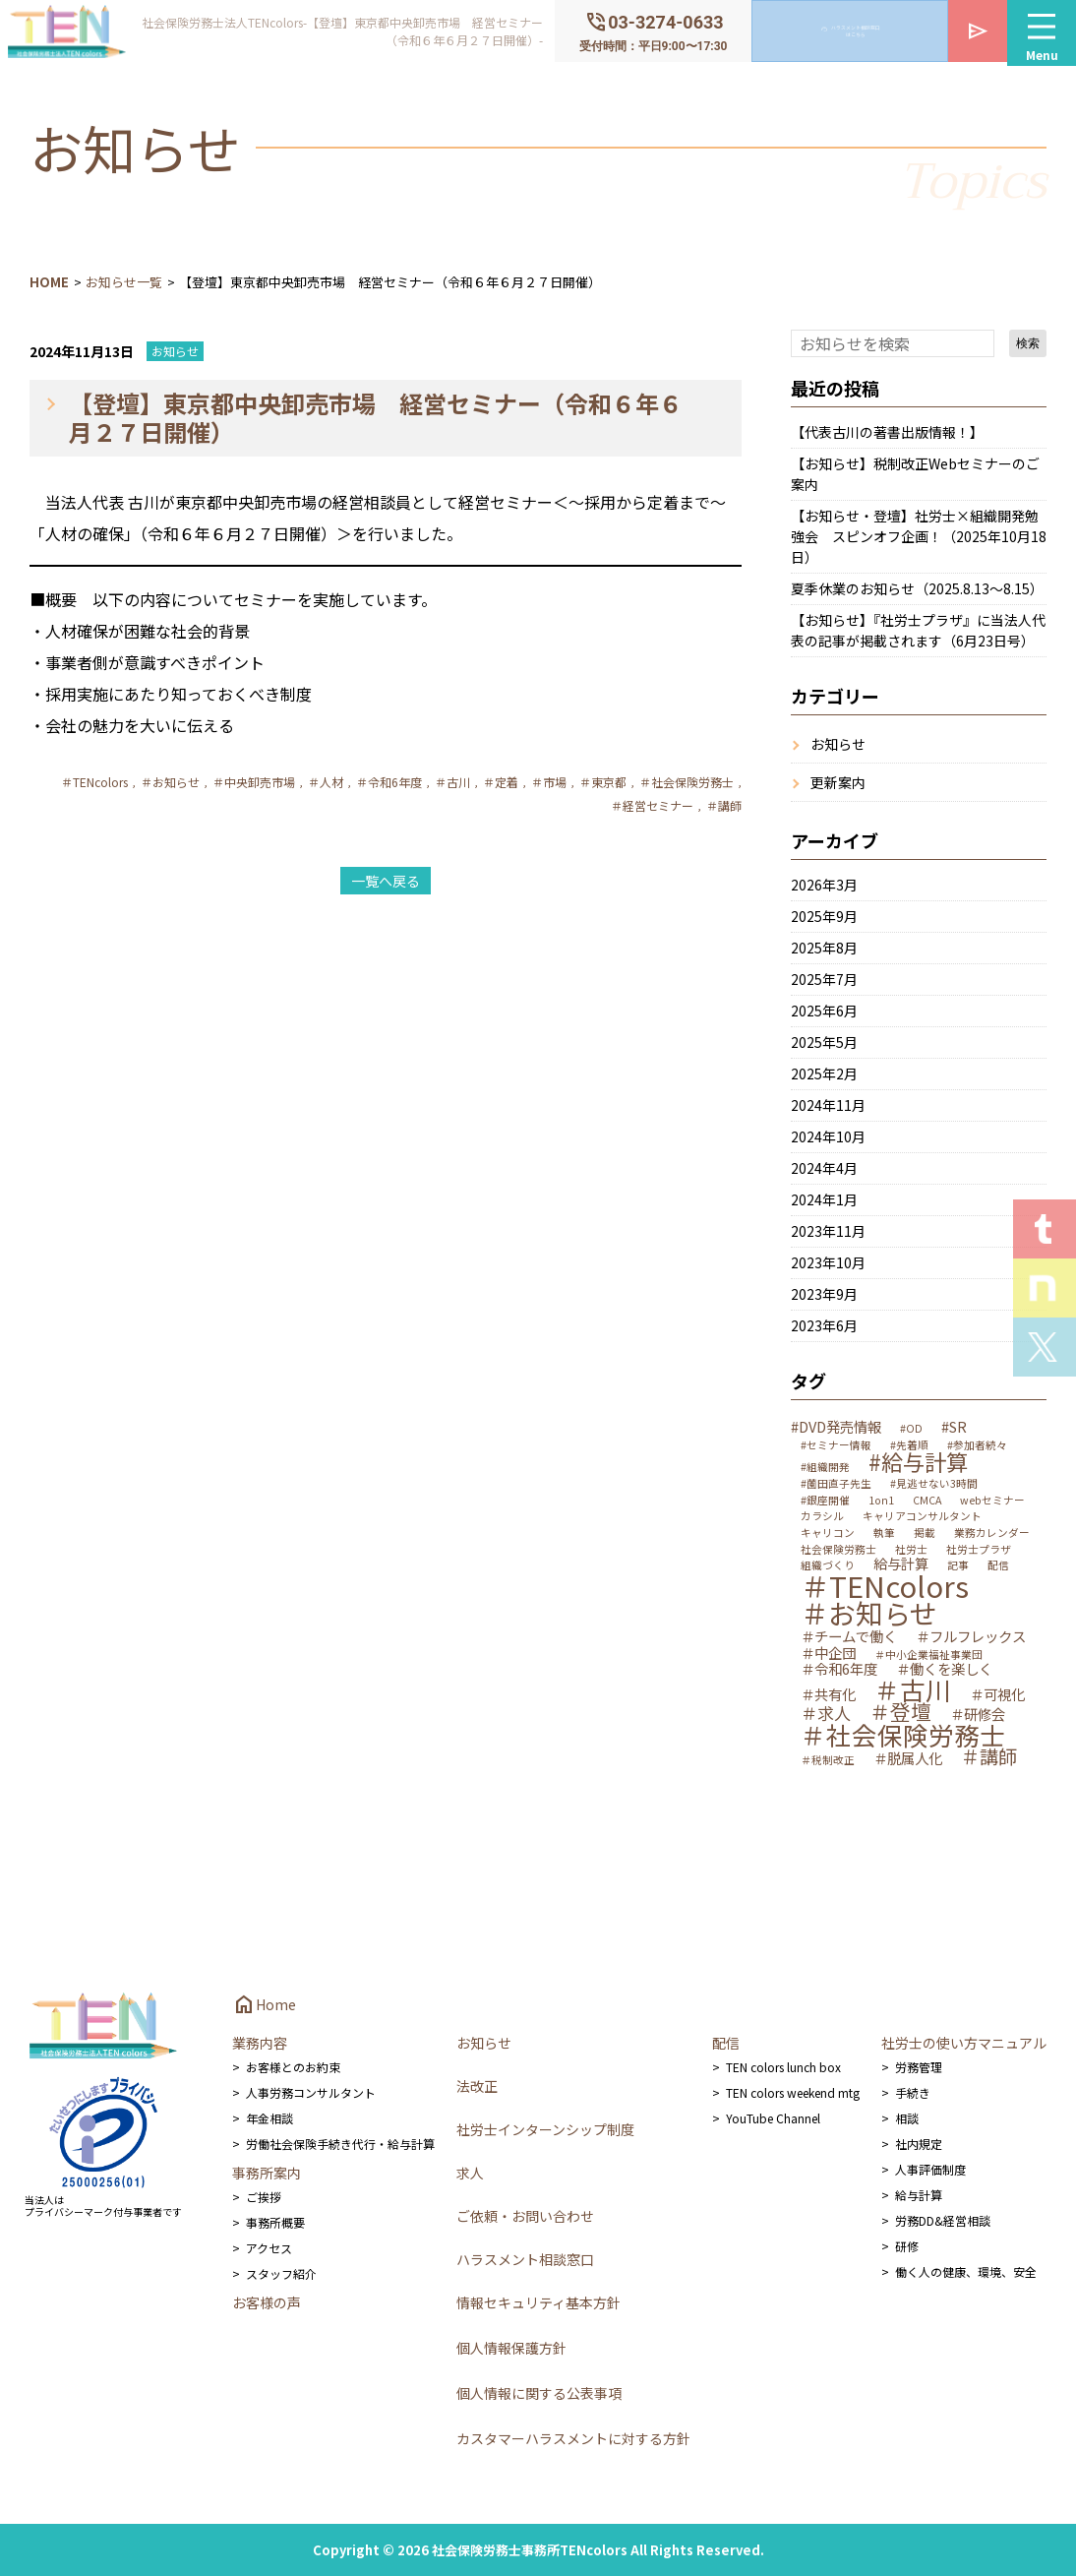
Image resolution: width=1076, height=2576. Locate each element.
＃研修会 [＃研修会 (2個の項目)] (977, 1714)
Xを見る (1044, 1347)
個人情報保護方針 (511, 2348)
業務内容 (259, 2043)
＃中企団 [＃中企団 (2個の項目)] (828, 1653)
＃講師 (724, 805)
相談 (907, 2118)
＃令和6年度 (389, 781)
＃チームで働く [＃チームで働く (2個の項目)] (849, 1636)
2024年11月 (828, 1105)
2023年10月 (828, 1262)
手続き (912, 2092)
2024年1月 (824, 1199)
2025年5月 (824, 1042)
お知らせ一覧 (124, 282)
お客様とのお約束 (293, 2066)
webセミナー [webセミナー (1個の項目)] (992, 1501)
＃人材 (325, 781)
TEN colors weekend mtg (793, 2092)
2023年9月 (824, 1294)
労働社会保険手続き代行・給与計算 (340, 2143)
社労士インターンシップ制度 (545, 2129)
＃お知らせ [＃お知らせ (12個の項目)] (869, 1613)
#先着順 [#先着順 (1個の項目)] (909, 1446)
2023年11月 (828, 1231)
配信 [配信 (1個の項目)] (998, 1566)
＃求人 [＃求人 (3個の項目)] (826, 1712)
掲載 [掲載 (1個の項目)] (924, 1533)
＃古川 (452, 781)
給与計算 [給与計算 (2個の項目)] (900, 1563)
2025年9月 (824, 916)
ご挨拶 (263, 2196)
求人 (470, 2172)
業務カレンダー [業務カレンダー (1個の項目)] (992, 1533)
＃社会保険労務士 (686, 781)
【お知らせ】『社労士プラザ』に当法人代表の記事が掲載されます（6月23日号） (918, 630)
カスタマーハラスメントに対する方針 (573, 2438)
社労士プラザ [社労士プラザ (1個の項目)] (978, 1550)
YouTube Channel (773, 2118)
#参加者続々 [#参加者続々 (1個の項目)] (977, 1446)
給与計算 (918, 2194)
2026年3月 (824, 884)
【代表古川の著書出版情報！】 (887, 432)
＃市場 (549, 781)
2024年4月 (824, 1168)
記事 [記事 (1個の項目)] (958, 1566)
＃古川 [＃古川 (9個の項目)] (912, 1689)
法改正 (477, 2086)
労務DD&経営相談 (942, 2220)
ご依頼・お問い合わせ (525, 2216)
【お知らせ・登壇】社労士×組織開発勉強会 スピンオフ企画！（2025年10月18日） (918, 536)
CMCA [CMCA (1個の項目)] (927, 1501)
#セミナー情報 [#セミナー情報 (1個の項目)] (836, 1446)
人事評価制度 (930, 2169)
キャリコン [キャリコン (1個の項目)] (828, 1533)
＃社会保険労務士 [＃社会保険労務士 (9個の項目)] (903, 1735)
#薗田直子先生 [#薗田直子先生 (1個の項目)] (836, 1484)
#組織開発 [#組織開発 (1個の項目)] (825, 1467)
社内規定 (918, 2143)
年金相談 (269, 2118)
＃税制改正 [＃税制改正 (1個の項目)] (828, 1760)
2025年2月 (824, 1073)
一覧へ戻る (385, 880)
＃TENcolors (94, 781)
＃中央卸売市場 (253, 781)
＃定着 (500, 781)
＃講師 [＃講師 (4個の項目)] (989, 1757)
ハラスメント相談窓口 (525, 2259)
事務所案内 (266, 2172)
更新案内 (838, 782)
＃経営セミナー (652, 805)
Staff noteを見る (1044, 1288)
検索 (1028, 343)
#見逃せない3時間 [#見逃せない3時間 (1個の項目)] (934, 1484)
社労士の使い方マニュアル (963, 2043)
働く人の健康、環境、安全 (966, 2271)
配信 (726, 2043)
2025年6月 (824, 1010)
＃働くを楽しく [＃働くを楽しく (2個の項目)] (944, 1669)
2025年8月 (824, 947)
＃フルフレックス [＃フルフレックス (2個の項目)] (971, 1636)
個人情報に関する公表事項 (539, 2393)
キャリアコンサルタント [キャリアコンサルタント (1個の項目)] (922, 1516)
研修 (907, 2246)
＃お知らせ (170, 781)
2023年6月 (824, 1325)
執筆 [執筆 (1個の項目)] (884, 1533)
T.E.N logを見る (1044, 1228)
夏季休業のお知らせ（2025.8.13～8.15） (917, 588)
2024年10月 (828, 1136)
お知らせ (175, 350)
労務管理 (918, 2066)
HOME (49, 282)
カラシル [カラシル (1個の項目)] (822, 1516)
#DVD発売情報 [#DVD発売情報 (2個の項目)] (836, 1427)
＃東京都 (603, 781)
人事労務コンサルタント (311, 2092)
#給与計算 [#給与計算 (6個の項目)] (918, 1461)
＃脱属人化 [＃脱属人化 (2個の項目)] (907, 1758)
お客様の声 (266, 2302)
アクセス (269, 2247)
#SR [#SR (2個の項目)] (954, 1427)
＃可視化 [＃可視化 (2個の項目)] (997, 1694)
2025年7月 (824, 979)
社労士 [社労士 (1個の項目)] (911, 1550)
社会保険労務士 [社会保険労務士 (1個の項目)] (838, 1550)
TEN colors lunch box (783, 2066)
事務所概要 (275, 2222)
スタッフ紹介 (281, 2273)
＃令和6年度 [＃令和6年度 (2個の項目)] (839, 1669)
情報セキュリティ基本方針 (538, 2302)
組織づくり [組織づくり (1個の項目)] (828, 1566)
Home (264, 2004)
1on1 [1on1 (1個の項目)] (881, 1501)
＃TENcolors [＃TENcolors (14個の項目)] (885, 1585)
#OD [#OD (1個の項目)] (911, 1429)
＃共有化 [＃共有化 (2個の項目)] (828, 1694)
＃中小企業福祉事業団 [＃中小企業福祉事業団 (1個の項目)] (928, 1655)
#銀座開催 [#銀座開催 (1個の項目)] (825, 1501)
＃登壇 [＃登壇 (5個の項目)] (900, 1711)
